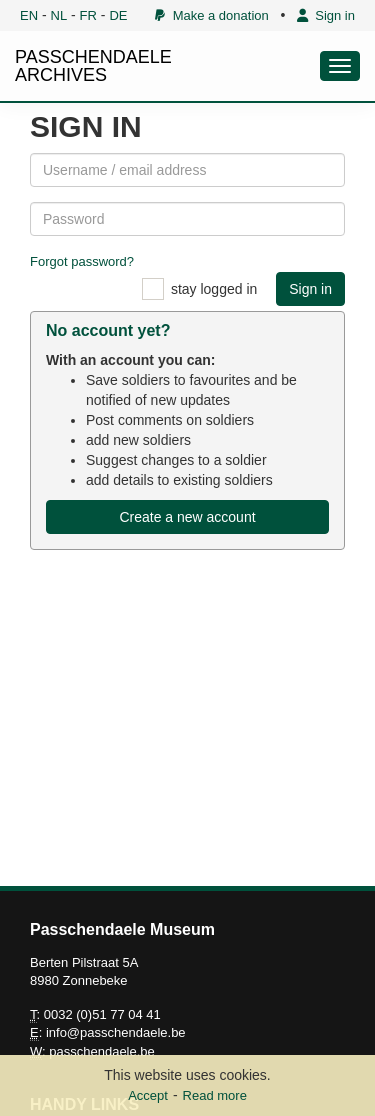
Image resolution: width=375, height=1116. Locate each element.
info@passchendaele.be (116, 1032)
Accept (148, 1095)
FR (88, 15)
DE (118, 15)
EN (29, 15)
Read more (215, 1095)
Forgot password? (82, 261)
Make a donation (211, 15)
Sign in (326, 15)
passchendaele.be (102, 1051)
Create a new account (187, 517)
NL (59, 15)
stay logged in (214, 289)
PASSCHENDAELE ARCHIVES (93, 66)
